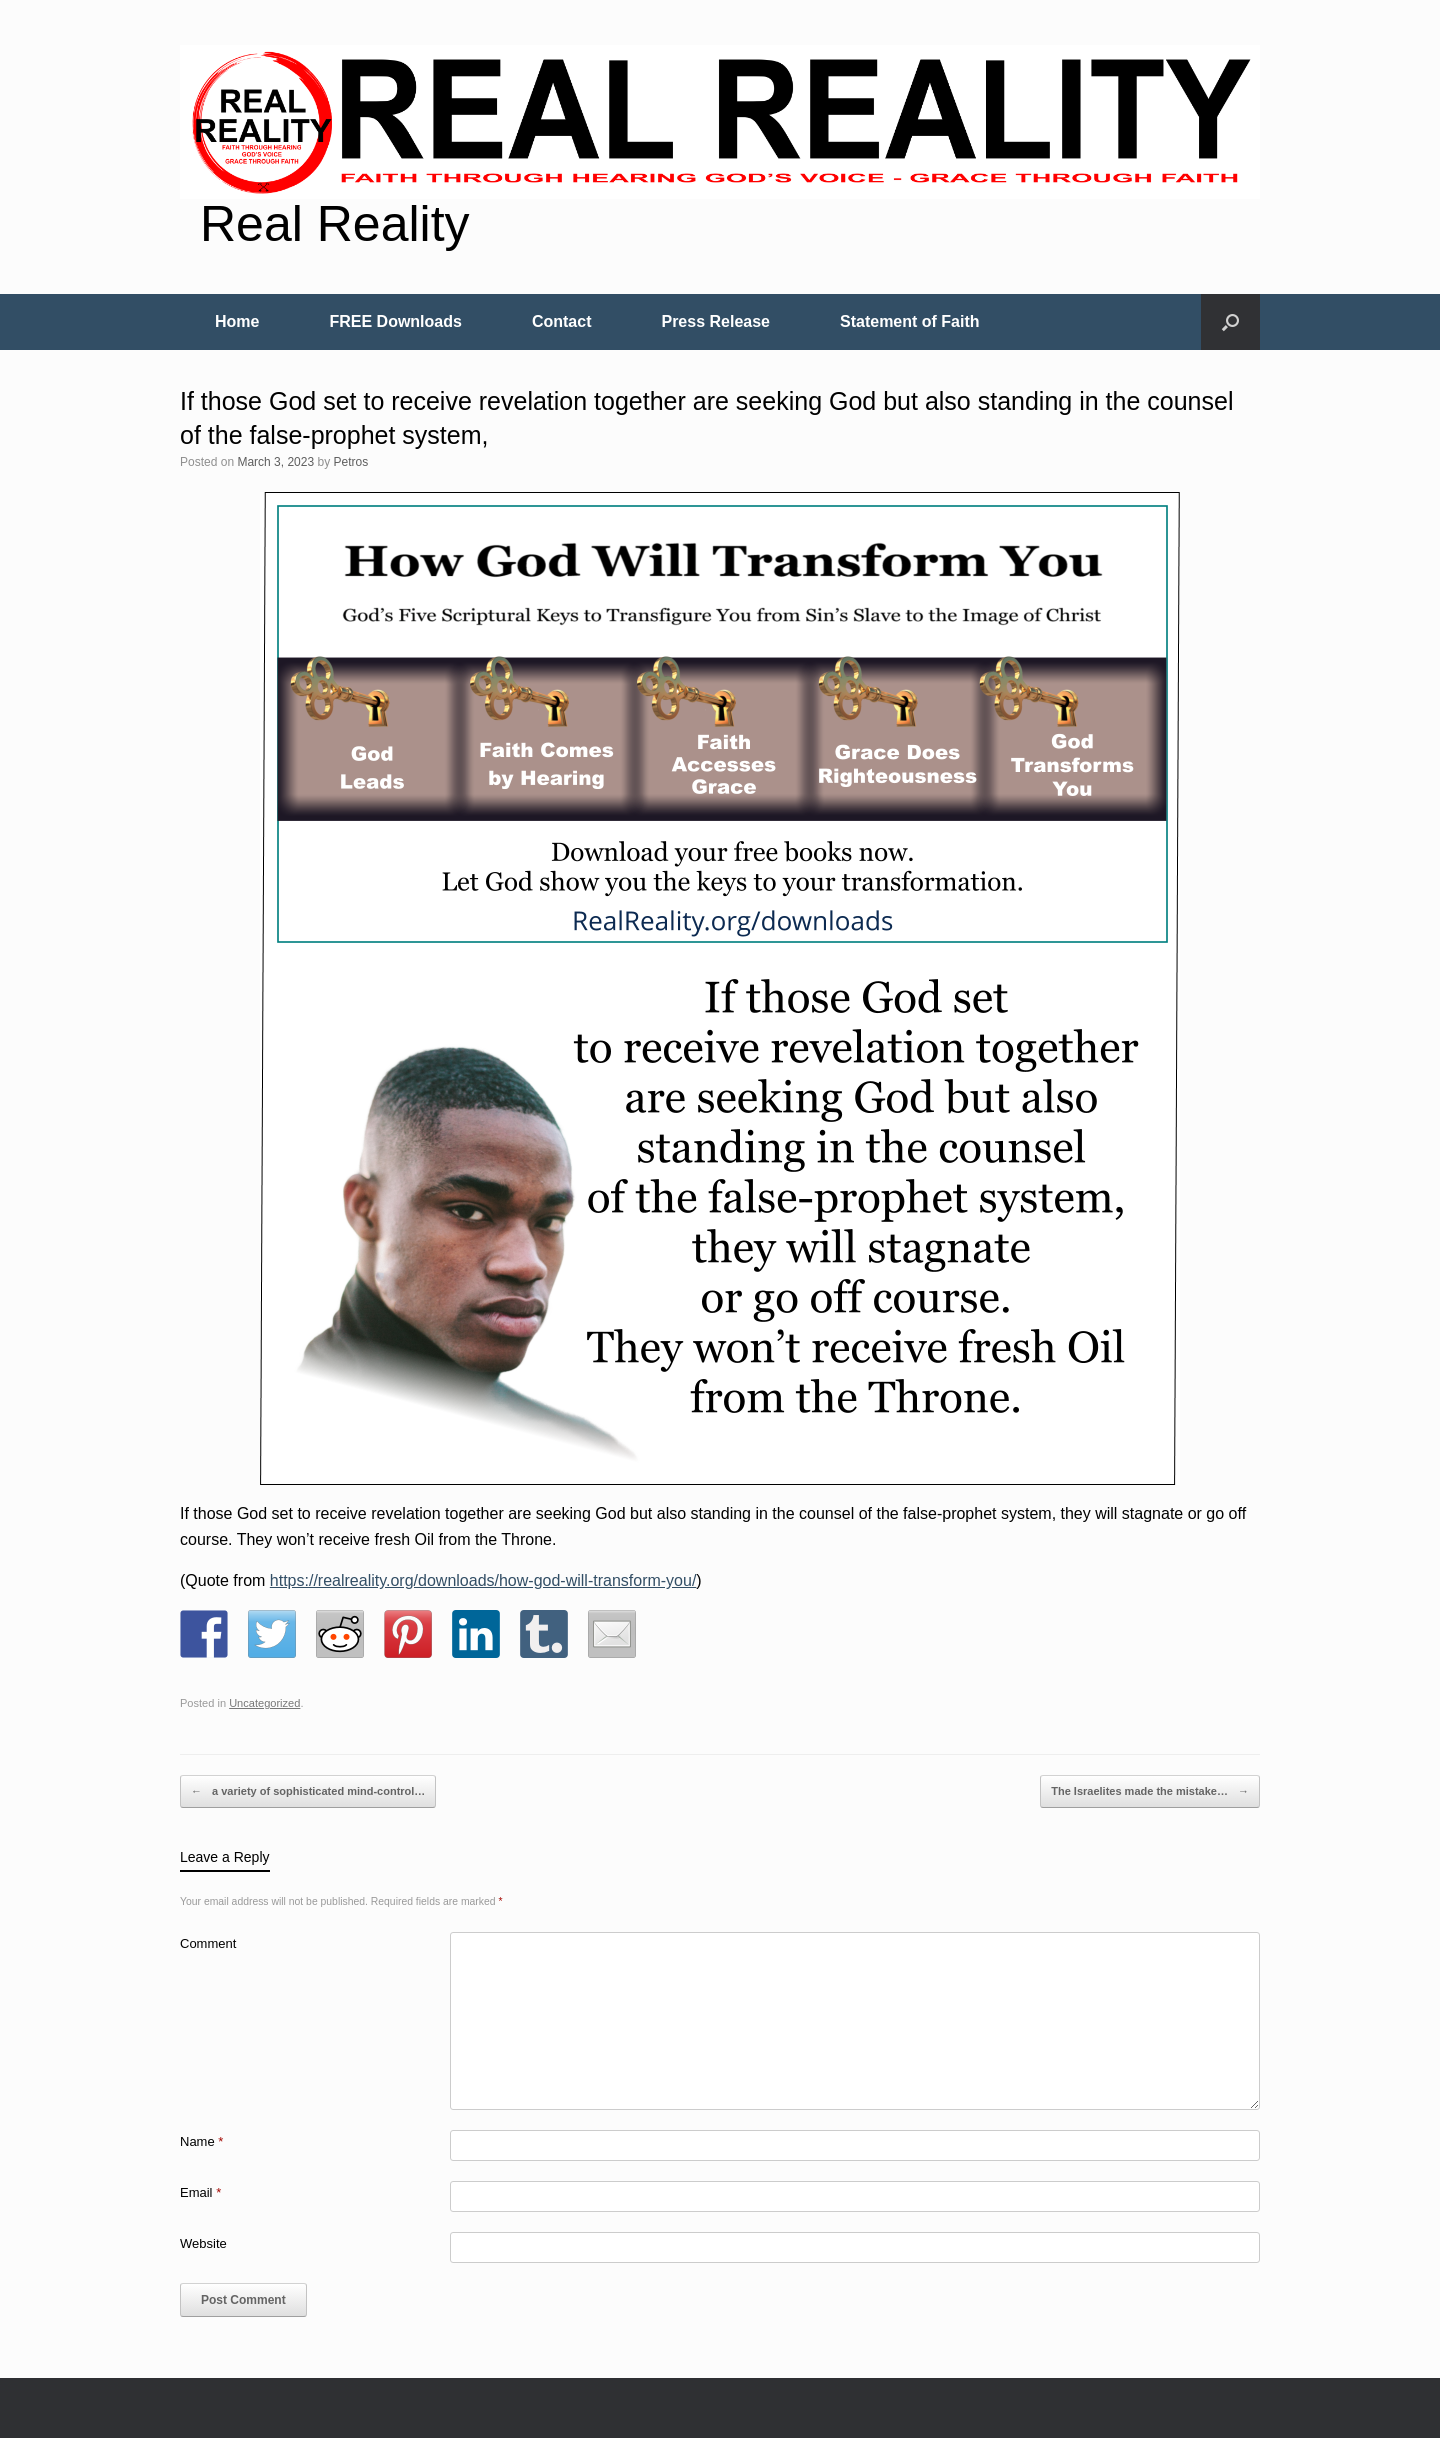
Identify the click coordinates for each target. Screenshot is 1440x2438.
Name (201, 2141)
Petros (350, 462)
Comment (208, 1943)
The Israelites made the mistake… (1150, 1792)
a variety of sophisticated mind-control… (308, 1792)
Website (203, 2243)
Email (200, 2192)
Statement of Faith (910, 321)
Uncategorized (264, 1703)
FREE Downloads (395, 321)
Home (237, 321)
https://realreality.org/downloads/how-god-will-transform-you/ (483, 1580)
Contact (562, 321)
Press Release (715, 321)
